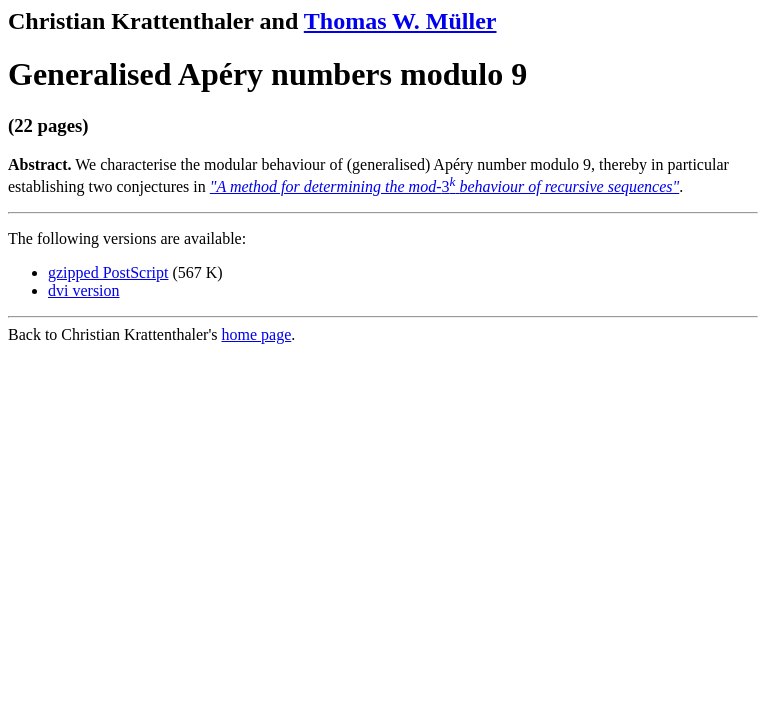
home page (257, 334)
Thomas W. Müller (400, 21)
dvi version (84, 290)
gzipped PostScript (108, 272)
